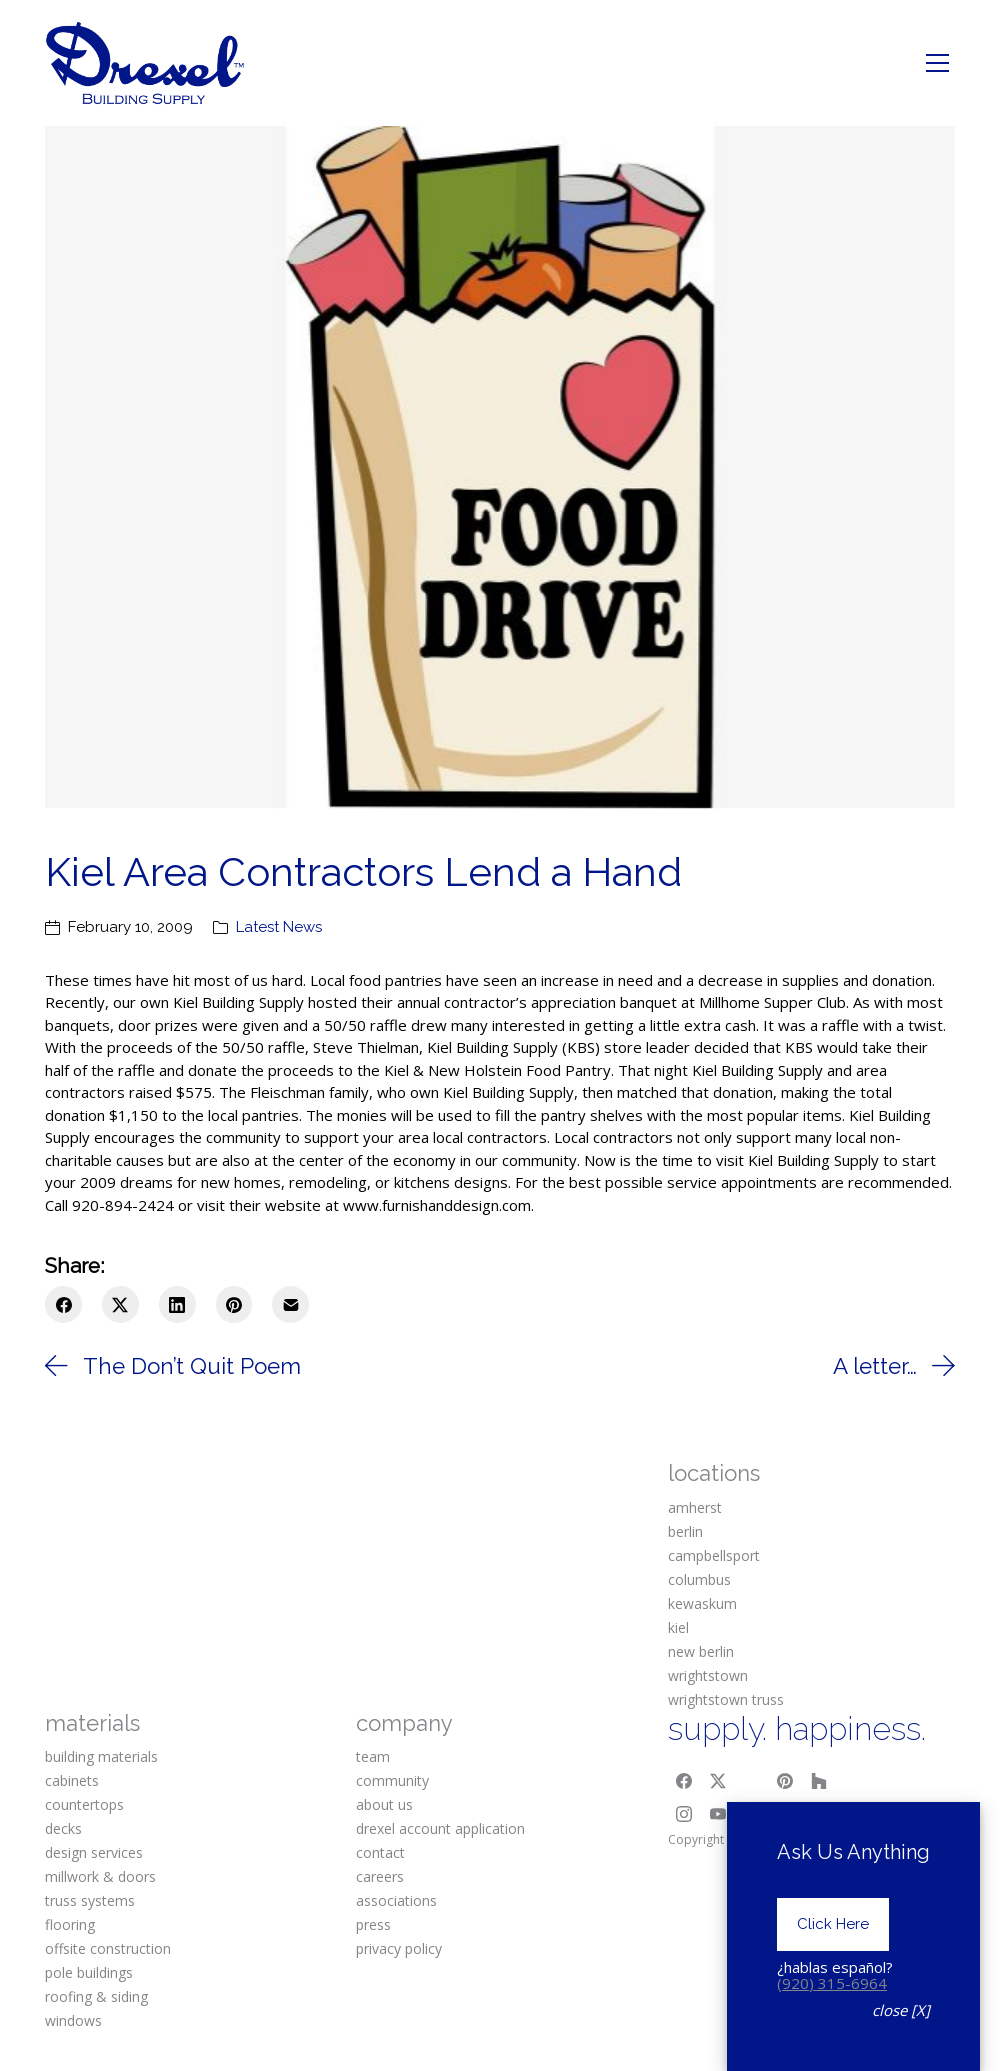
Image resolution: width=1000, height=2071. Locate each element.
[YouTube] (718, 1815)
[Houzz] (819, 1781)
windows (73, 2020)
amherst (695, 1507)
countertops (84, 1804)
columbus (699, 1579)
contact (380, 1852)
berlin (685, 1531)
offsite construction (108, 1948)
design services (94, 1852)
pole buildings (89, 1972)
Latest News (279, 927)
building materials (101, 1756)
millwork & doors (100, 1876)
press (373, 1924)
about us (384, 1804)
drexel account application (440, 1828)
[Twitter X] (120, 1304)
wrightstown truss (726, 1699)
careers (380, 1876)
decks (63, 1828)
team (373, 1756)
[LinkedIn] (177, 1304)
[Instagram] (685, 1815)
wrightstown (708, 1675)
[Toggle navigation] (937, 63)
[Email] (290, 1304)
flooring (70, 1924)
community (392, 1780)
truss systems (90, 1900)
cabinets (72, 1780)
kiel (678, 1627)
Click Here (833, 1924)
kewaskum (702, 1603)
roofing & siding (96, 1996)
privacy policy (399, 1948)
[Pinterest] (234, 1304)
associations (396, 1900)
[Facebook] (63, 1304)
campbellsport (714, 1555)
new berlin (701, 1651)
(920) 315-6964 (832, 1983)
